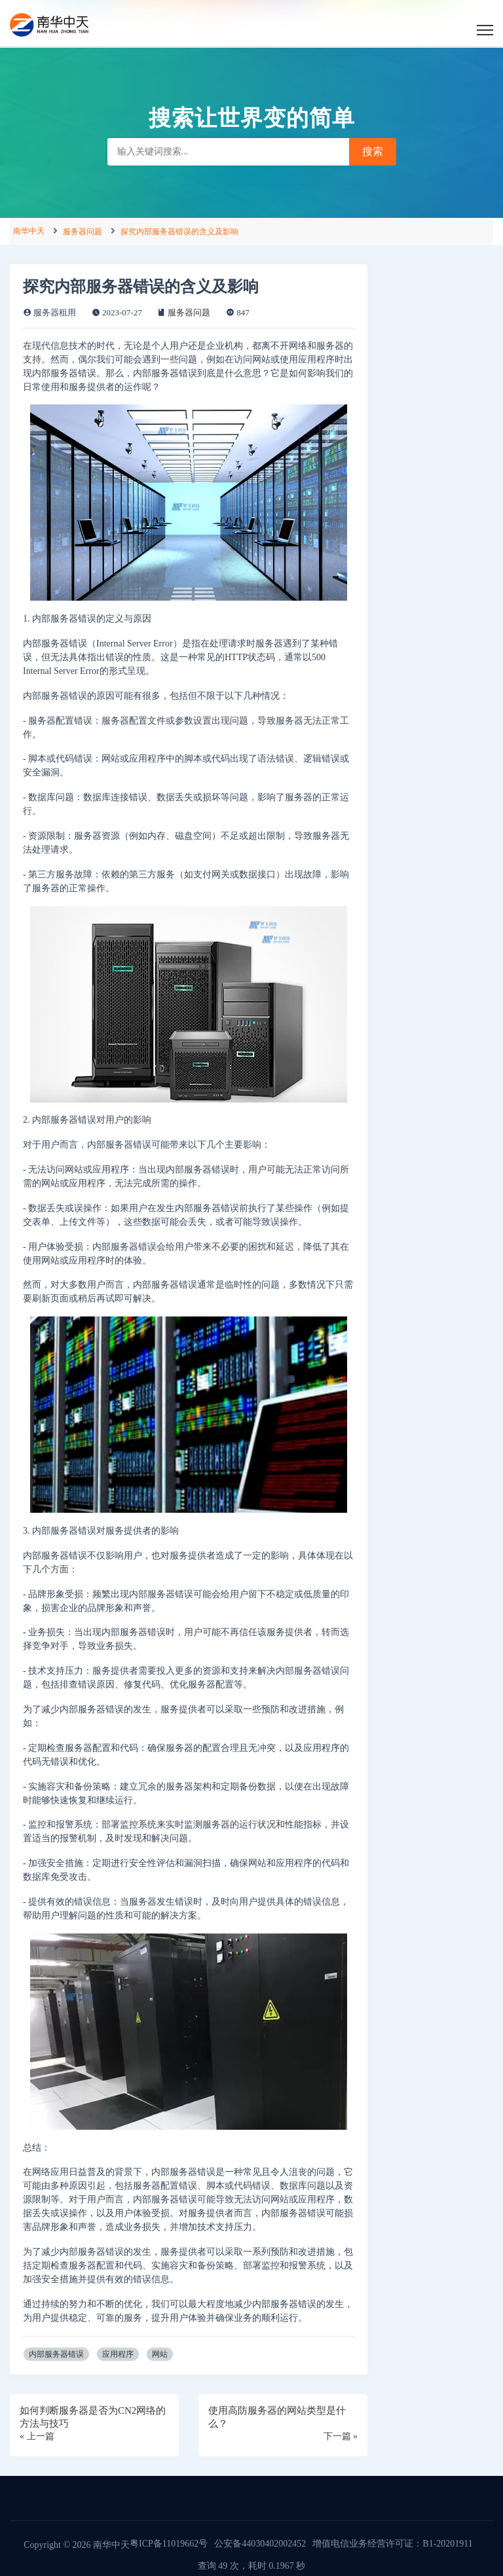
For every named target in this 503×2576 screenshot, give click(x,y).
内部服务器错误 (56, 2354)
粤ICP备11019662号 (169, 2544)
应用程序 (118, 2354)
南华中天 (29, 231)
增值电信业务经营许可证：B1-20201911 (392, 2544)
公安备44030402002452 (260, 2544)
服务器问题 (82, 231)
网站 (160, 2354)
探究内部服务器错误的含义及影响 (179, 231)
